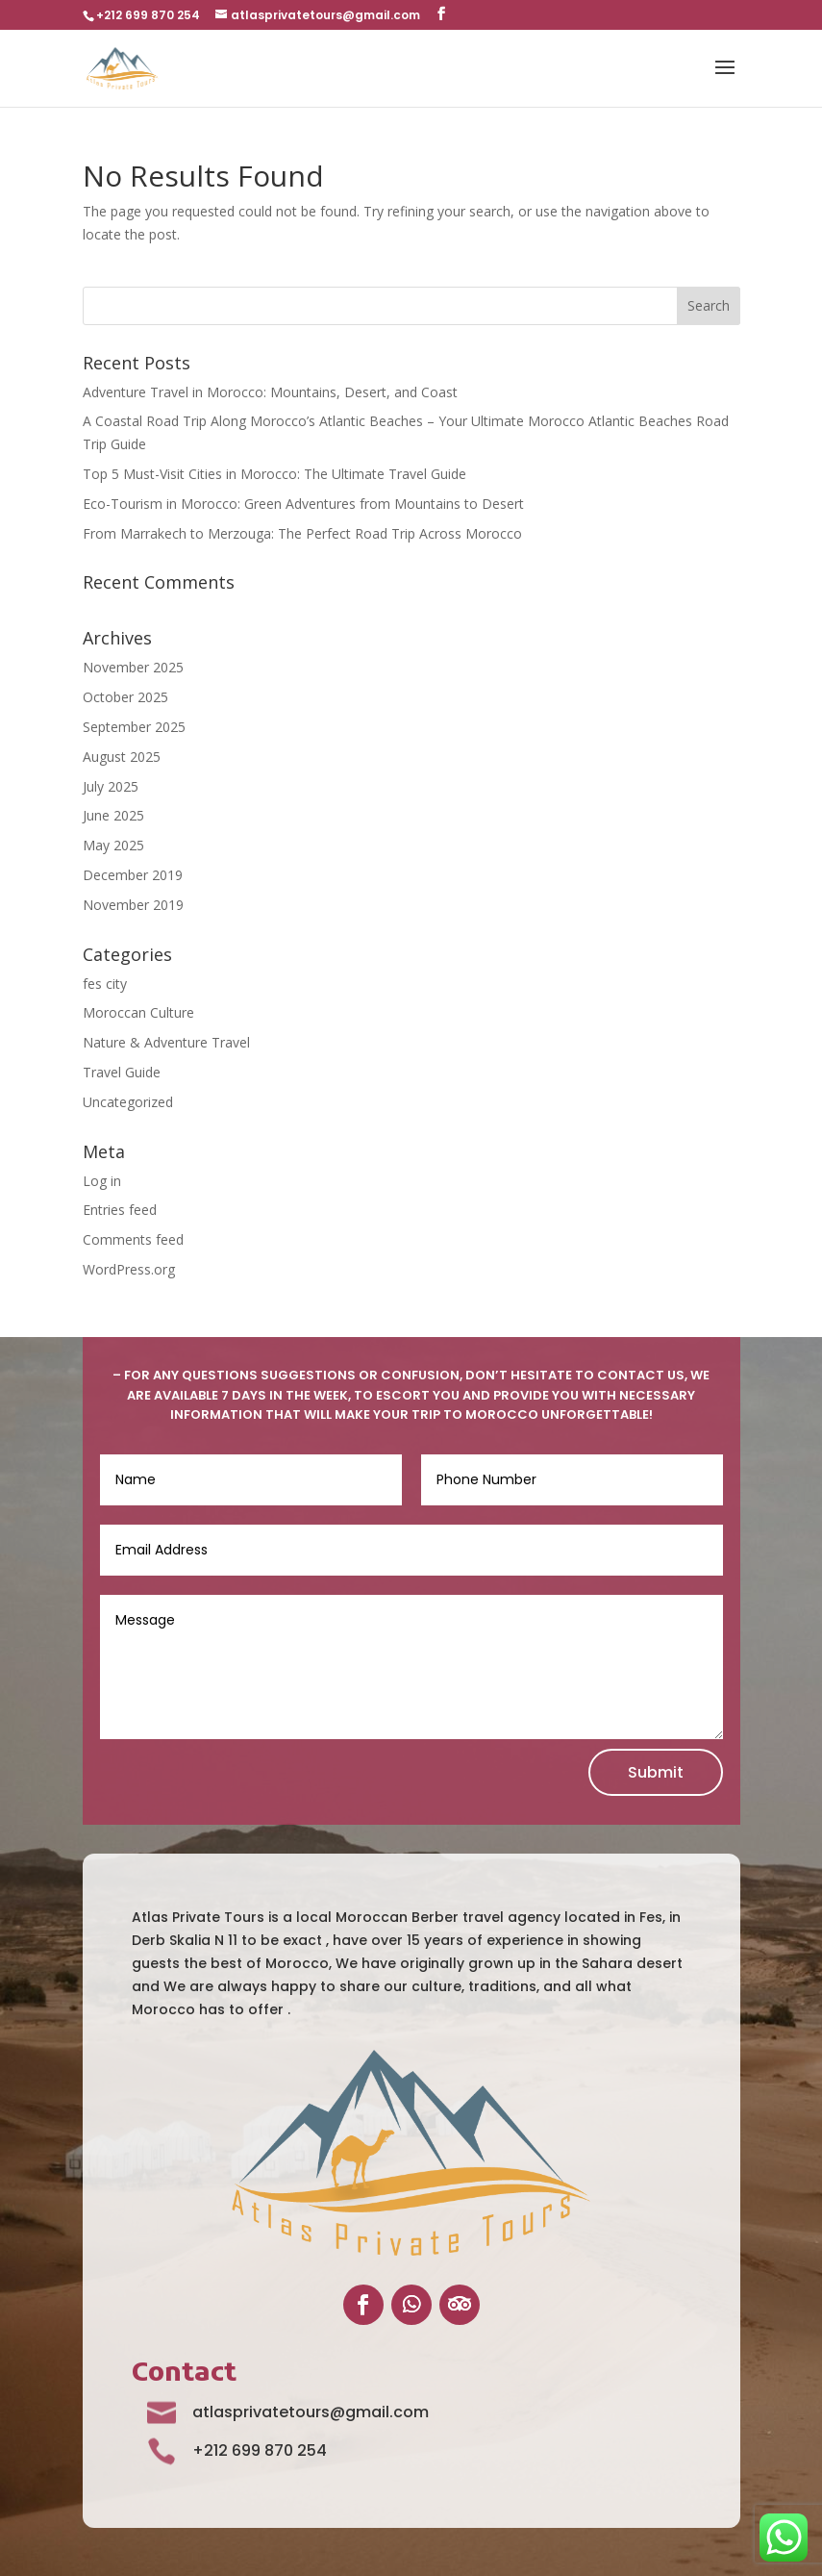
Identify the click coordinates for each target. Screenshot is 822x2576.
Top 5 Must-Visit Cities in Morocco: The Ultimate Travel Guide (274, 474)
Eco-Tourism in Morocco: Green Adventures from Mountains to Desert (303, 503)
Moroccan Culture (138, 1012)
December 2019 (133, 875)
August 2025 (122, 756)
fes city (105, 983)
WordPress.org (129, 1269)
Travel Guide (122, 1072)
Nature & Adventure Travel (166, 1042)
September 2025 (134, 727)
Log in (102, 1181)
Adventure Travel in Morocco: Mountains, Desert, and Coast (270, 392)
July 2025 (110, 786)
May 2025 (113, 845)
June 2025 (113, 815)
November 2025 (133, 667)
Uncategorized (128, 1102)
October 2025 (125, 697)
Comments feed (133, 1239)
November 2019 (133, 905)
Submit (656, 1772)
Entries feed (120, 1209)
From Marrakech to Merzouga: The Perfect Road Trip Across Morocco (302, 533)
